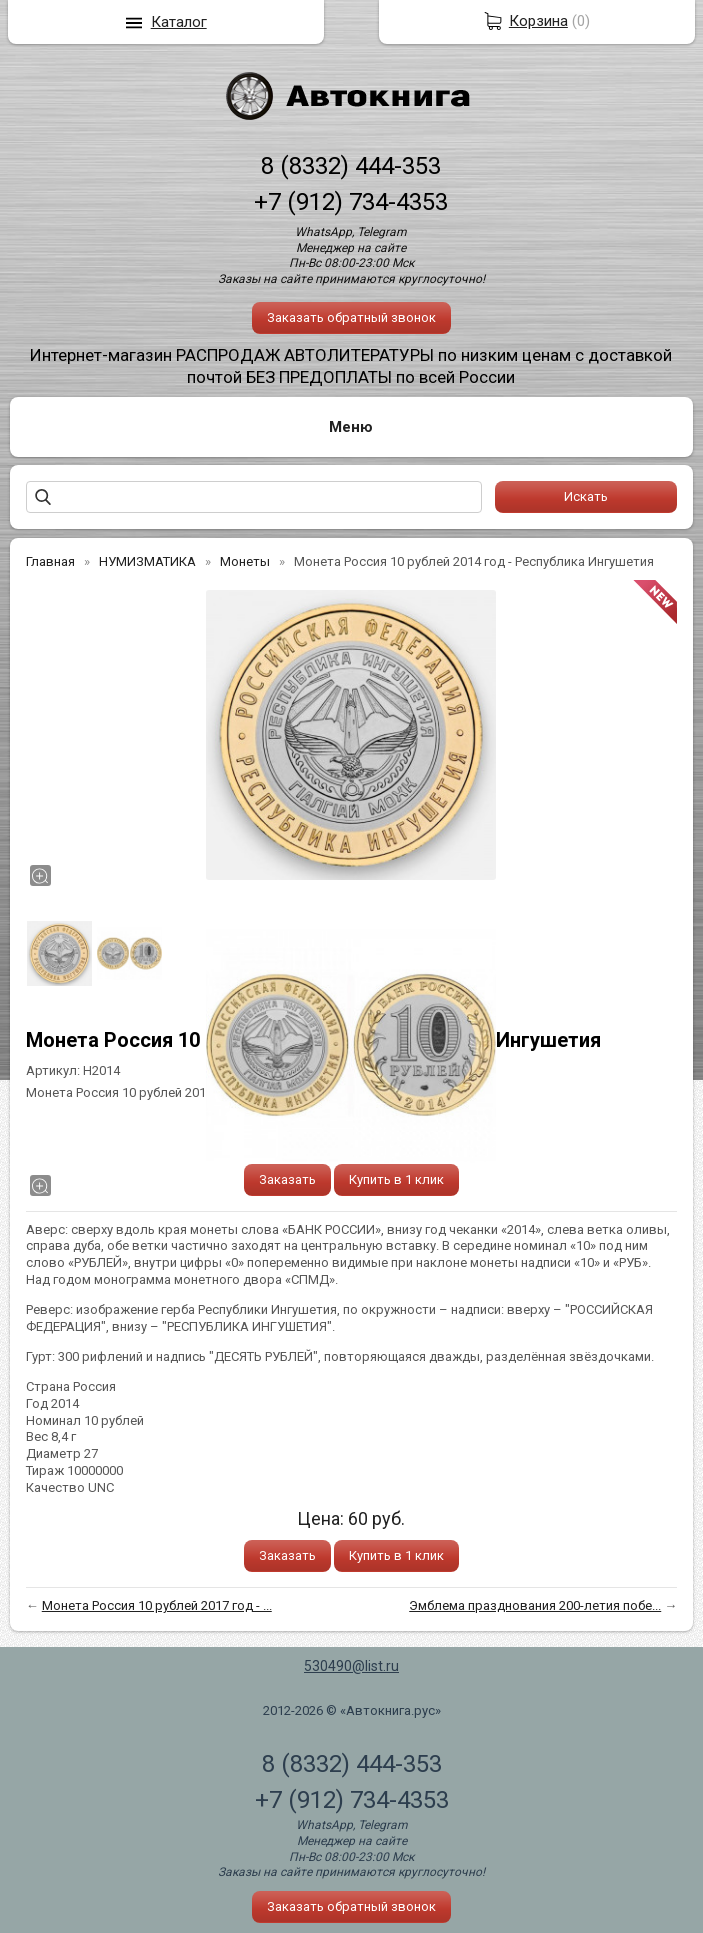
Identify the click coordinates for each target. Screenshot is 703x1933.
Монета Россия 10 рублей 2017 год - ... (157, 1605)
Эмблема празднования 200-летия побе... (535, 1605)
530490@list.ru (351, 1666)
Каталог (179, 22)
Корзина (538, 21)
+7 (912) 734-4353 (351, 202)
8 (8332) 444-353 (351, 166)
